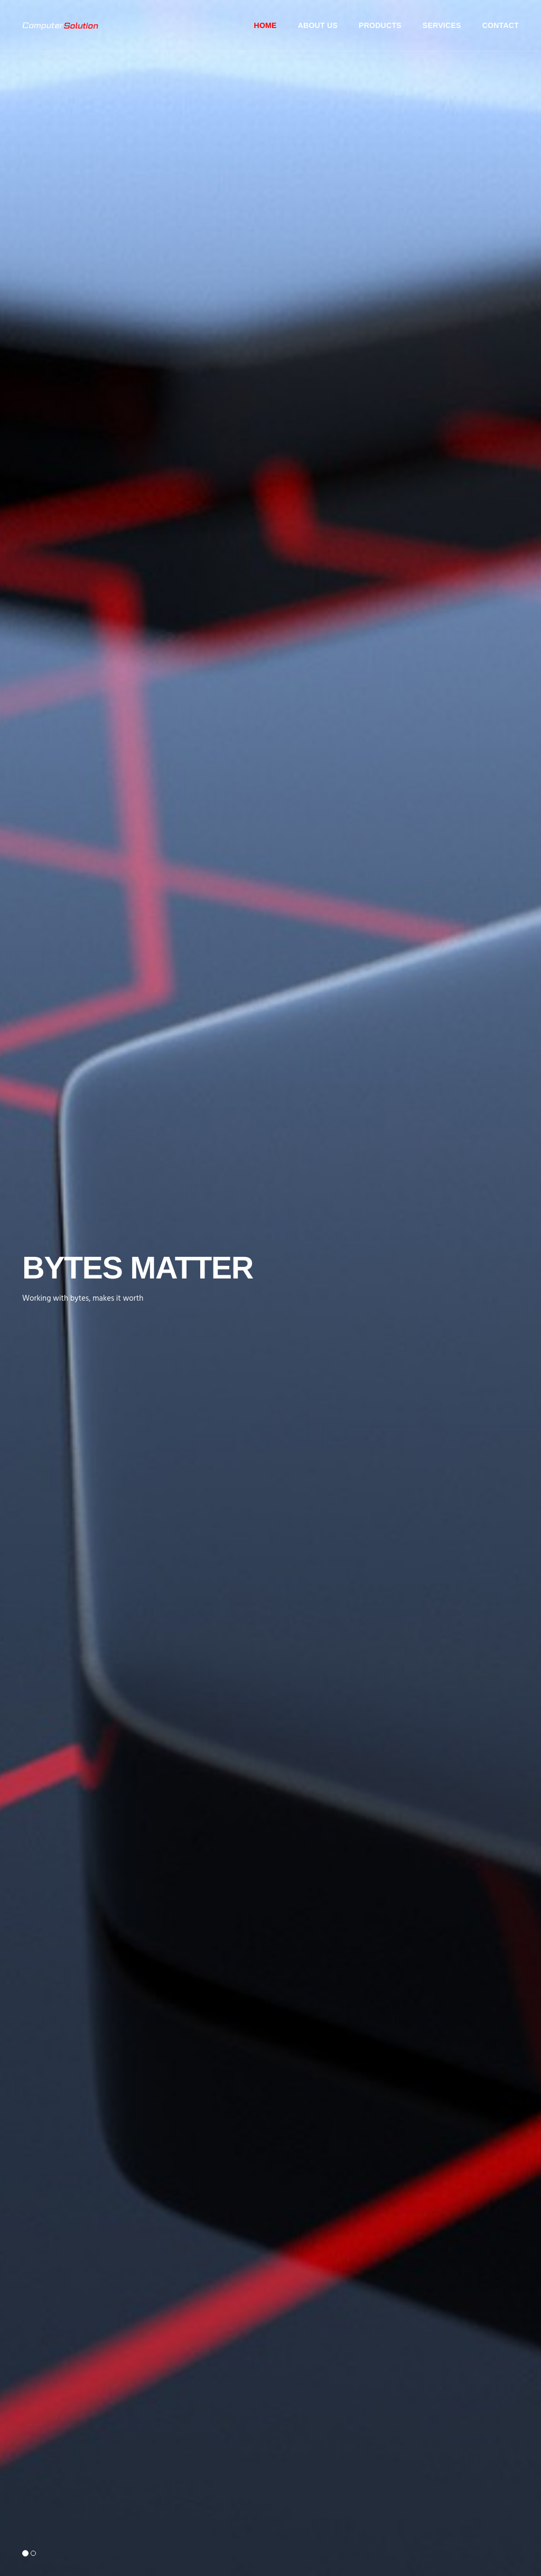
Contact (500, 25)
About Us (318, 25)
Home (265, 25)
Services (442, 25)
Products (380, 25)
